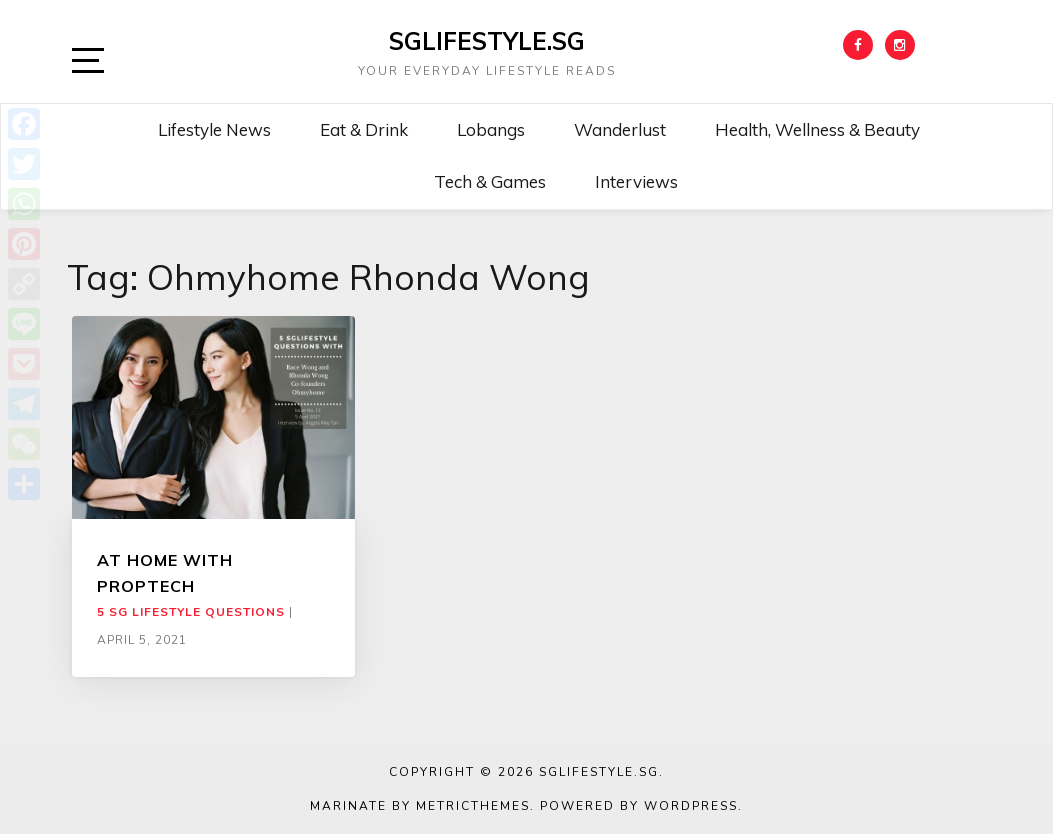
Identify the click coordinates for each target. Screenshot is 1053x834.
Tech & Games (490, 181)
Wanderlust (620, 129)
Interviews (636, 181)
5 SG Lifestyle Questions (191, 612)
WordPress (691, 806)
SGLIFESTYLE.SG (487, 41)
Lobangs (491, 129)
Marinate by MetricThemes (420, 806)
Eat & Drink (364, 129)
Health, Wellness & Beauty (817, 129)
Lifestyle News (214, 129)
